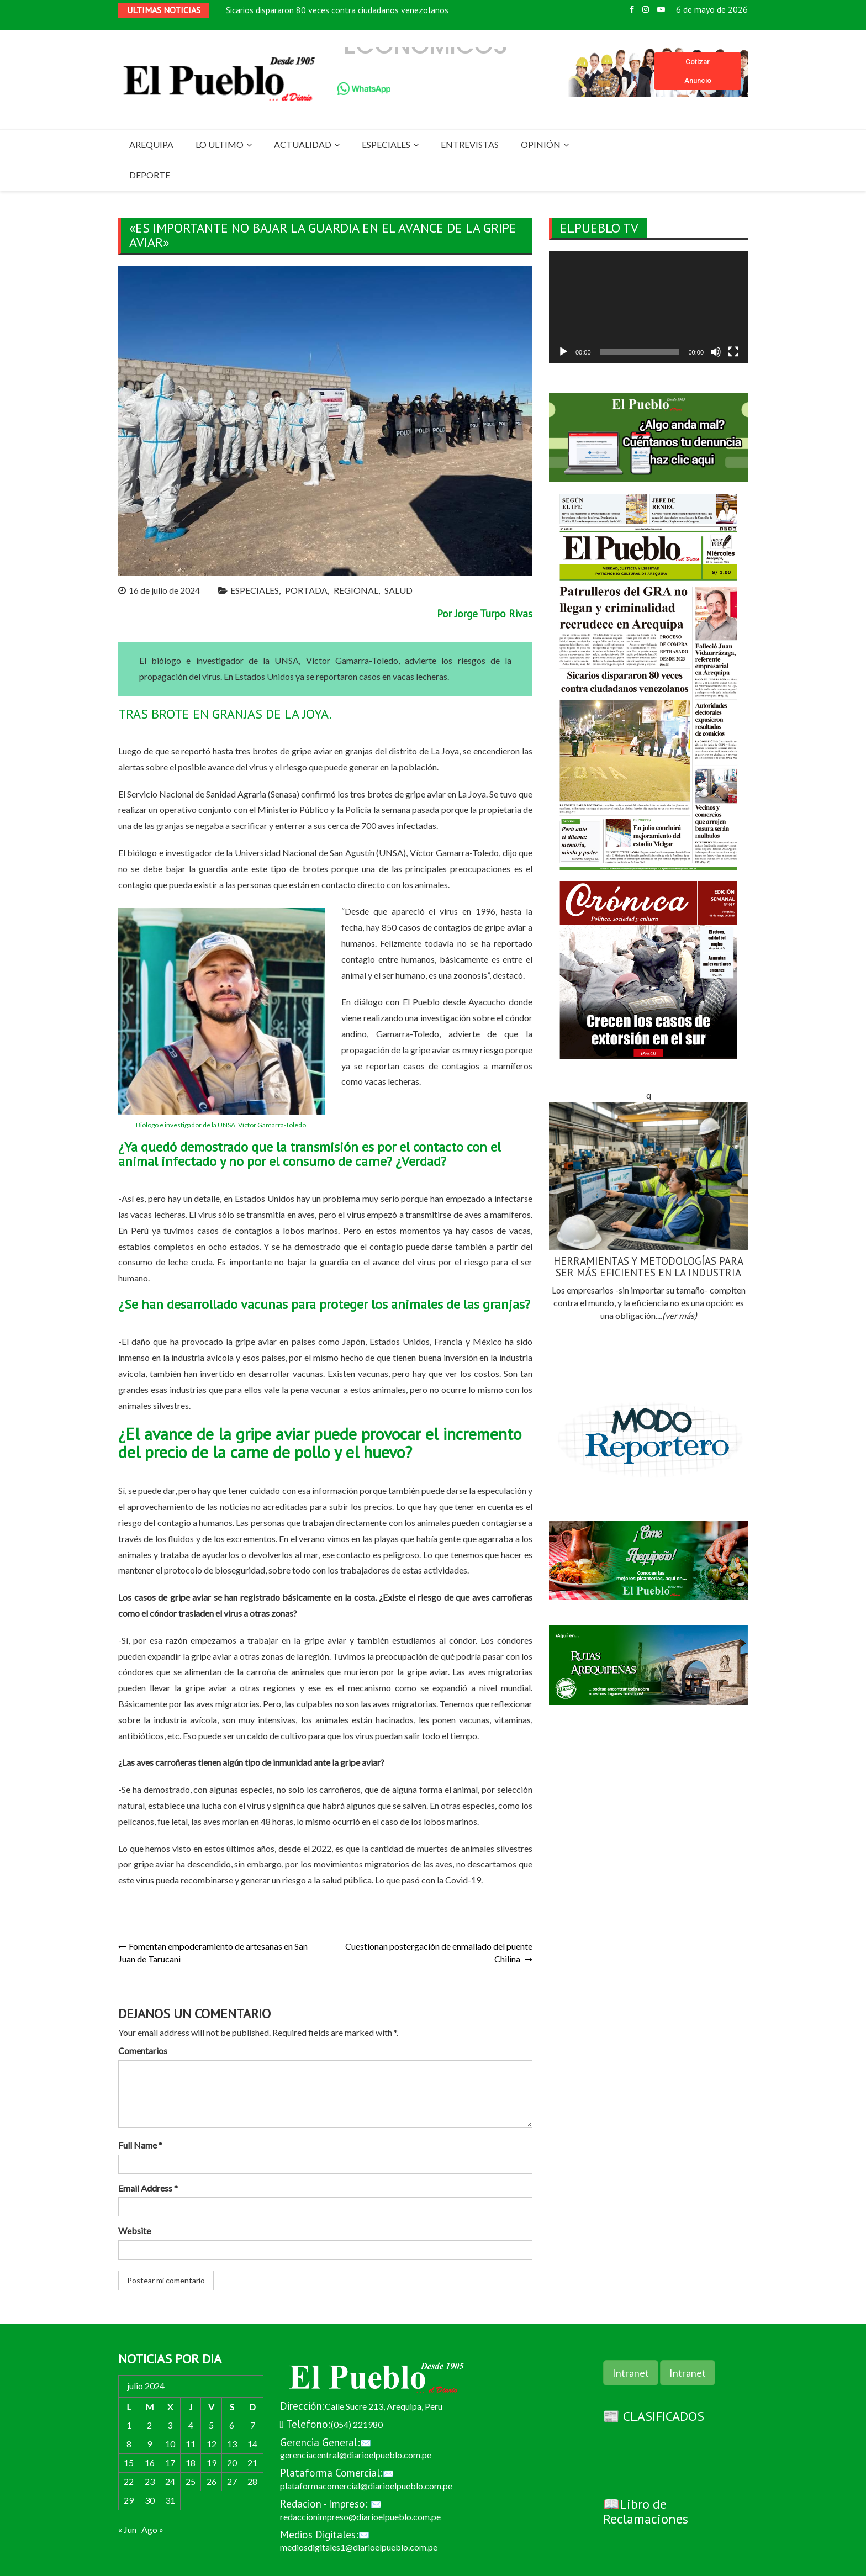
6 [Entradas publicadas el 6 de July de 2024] (231, 2425)
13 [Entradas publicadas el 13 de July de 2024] (232, 2443)
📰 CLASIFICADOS (653, 2416)
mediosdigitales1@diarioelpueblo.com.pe (358, 2547)
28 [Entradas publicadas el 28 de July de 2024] (252, 2481)
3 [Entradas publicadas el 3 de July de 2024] (169, 2425)
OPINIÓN (541, 144)
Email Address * (148, 2188)
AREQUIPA (151, 144)
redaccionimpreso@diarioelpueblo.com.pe (360, 2516)
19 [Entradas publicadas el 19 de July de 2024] (211, 2462)
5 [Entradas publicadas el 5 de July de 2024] (211, 2425)
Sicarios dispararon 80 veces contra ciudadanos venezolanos (337, 11)
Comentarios (142, 2050)
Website (134, 2230)
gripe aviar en (430, 794)
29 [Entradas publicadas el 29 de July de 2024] (129, 2500)
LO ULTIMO (220, 144)
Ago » (152, 2529)
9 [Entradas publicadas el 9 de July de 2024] (149, 2443)
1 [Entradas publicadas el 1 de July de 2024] (128, 2425)
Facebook (632, 9)
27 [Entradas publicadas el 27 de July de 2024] (232, 2481)
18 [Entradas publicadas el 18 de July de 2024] (191, 2462)
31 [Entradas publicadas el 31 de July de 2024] (170, 2500)
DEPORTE (149, 175)
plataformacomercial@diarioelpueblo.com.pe (366, 2485)
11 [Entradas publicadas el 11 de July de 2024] (191, 2443)
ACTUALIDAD (302, 144)
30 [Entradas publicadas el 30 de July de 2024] (150, 2500)
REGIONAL (356, 590)
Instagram (645, 9)
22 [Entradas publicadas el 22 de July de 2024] (129, 2481)
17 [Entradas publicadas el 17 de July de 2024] (170, 2462)
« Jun (127, 2529)
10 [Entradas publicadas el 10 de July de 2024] (170, 2443)
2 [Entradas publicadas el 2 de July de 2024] (149, 2425)
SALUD (398, 590)
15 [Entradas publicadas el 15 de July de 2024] (129, 2462)
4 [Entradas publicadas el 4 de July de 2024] (190, 2425)
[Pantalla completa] (733, 351)
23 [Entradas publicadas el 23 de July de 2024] (150, 2481)
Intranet (630, 2373)
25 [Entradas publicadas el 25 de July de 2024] (191, 2481)
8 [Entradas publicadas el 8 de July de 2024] (128, 2443)
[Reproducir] (563, 351)
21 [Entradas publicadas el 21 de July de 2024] (252, 2462)
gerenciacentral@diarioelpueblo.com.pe (355, 2455)
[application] (648, 307)
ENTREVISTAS (470, 144)
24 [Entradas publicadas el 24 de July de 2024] (170, 2481)
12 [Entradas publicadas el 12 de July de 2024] (211, 2443)
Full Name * (140, 2145)
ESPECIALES (386, 144)
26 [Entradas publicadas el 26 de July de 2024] (211, 2481)
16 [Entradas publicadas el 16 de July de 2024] (150, 2462)
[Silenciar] (715, 351)
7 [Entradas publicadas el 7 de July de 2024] (252, 2425)
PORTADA (306, 590)
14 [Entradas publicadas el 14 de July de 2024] (252, 2443)
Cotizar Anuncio (697, 71)
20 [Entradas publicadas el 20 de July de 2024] (232, 2462)
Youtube (661, 9)
